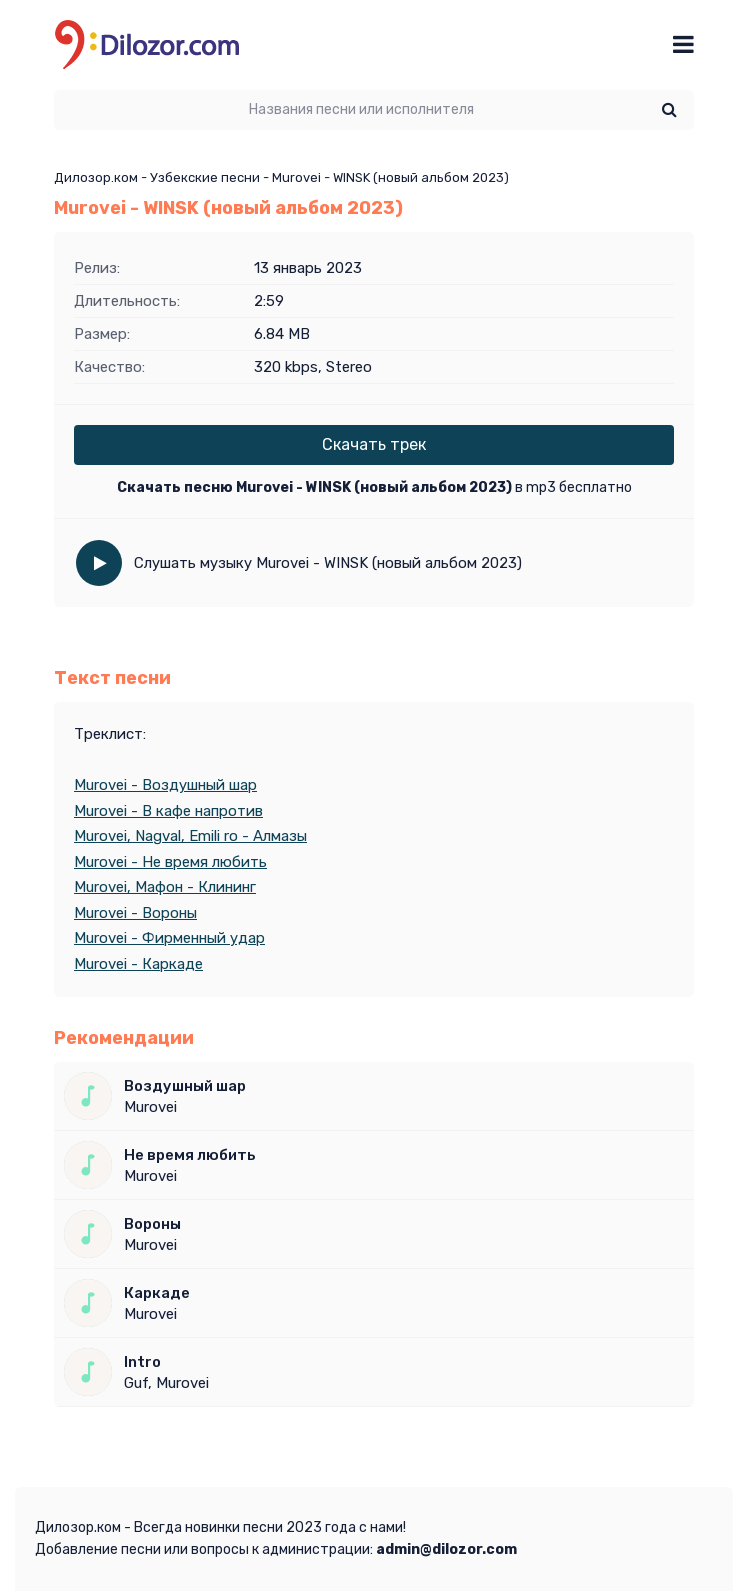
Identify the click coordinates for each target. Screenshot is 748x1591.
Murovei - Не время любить (170, 862)
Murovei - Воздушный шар (165, 785)
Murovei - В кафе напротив (168, 811)
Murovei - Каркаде (138, 964)
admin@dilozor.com (446, 1549)
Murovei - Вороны (135, 913)
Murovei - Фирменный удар (169, 938)
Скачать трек (374, 444)
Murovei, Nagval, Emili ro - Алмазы (190, 836)
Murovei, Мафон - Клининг (165, 887)
